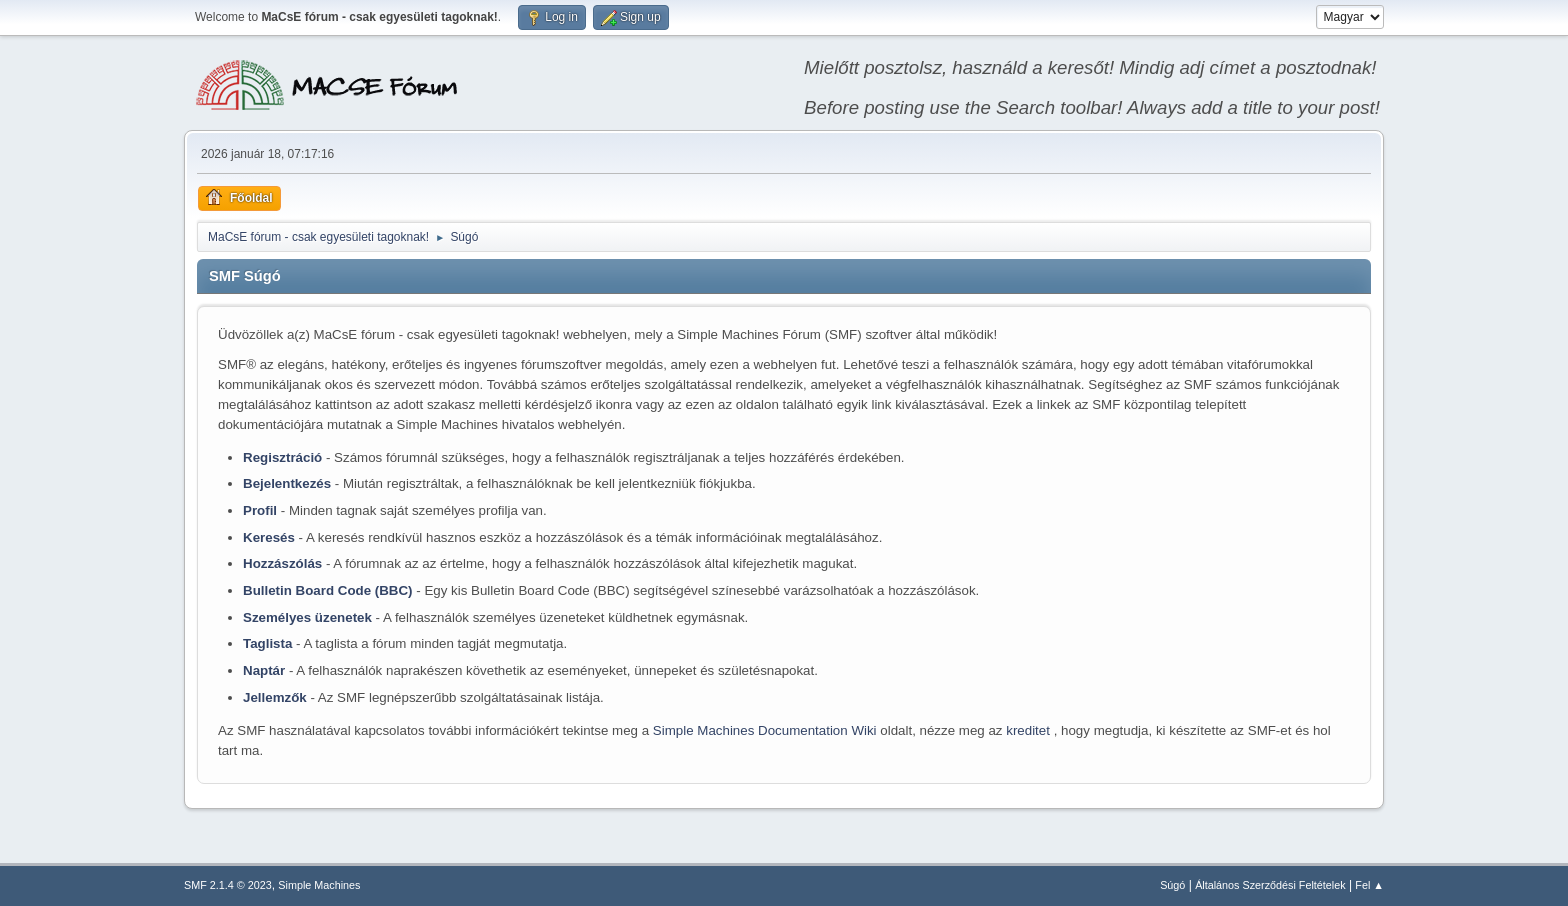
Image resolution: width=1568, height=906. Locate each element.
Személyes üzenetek (307, 617)
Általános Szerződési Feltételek (1270, 885)
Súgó (1172, 885)
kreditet (1029, 730)
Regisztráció (282, 457)
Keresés (269, 537)
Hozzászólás (282, 563)
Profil (260, 510)
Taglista (267, 643)
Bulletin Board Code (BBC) (328, 590)
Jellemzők (275, 697)
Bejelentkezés (287, 483)
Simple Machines (319, 885)
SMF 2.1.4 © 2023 (228, 885)
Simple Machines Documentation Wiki (766, 730)
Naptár (264, 670)
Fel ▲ (1369, 885)
